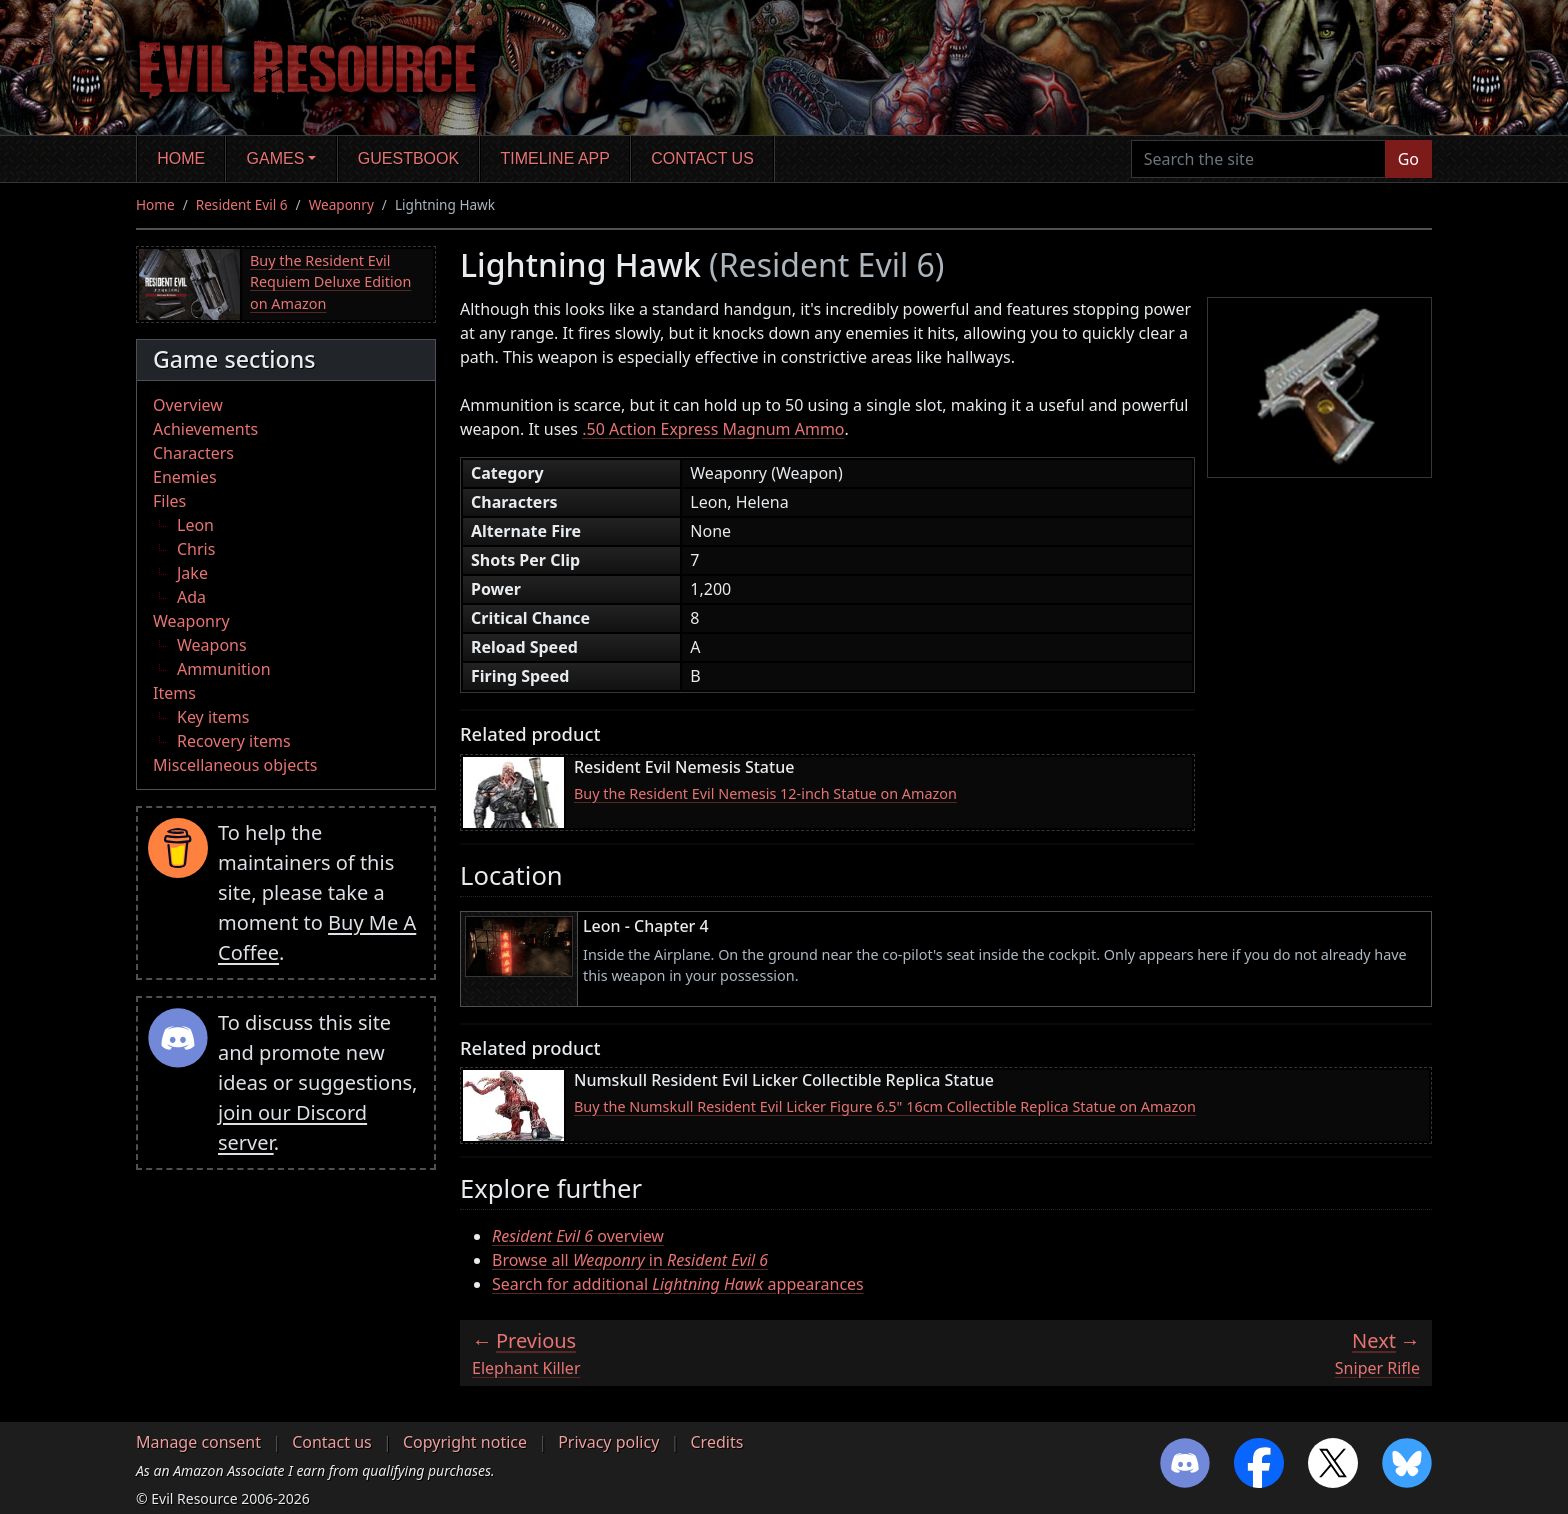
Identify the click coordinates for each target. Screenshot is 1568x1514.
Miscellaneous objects (235, 765)
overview (578, 1236)
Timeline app (555, 158)
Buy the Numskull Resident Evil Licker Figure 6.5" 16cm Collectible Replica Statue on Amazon (885, 1106)
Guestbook (408, 158)
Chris (196, 549)
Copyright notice (465, 1442)
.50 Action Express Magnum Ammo (713, 429)
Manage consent (198, 1442)
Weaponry (341, 204)
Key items (213, 717)
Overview (188, 405)
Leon (195, 525)
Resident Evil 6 (242, 204)
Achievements (205, 429)
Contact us (702, 158)
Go (1408, 159)
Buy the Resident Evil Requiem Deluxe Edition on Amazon (330, 282)
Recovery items (234, 741)
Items (174, 693)
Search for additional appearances (678, 1284)
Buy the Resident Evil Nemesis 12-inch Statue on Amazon (765, 793)
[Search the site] (1258, 159)
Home (181, 158)
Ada (191, 597)
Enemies (185, 477)
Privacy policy (608, 1442)
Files (169, 501)
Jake (192, 573)
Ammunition (224, 669)
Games (276, 158)
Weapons (212, 645)
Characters (193, 453)
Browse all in (630, 1260)
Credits (716, 1442)
